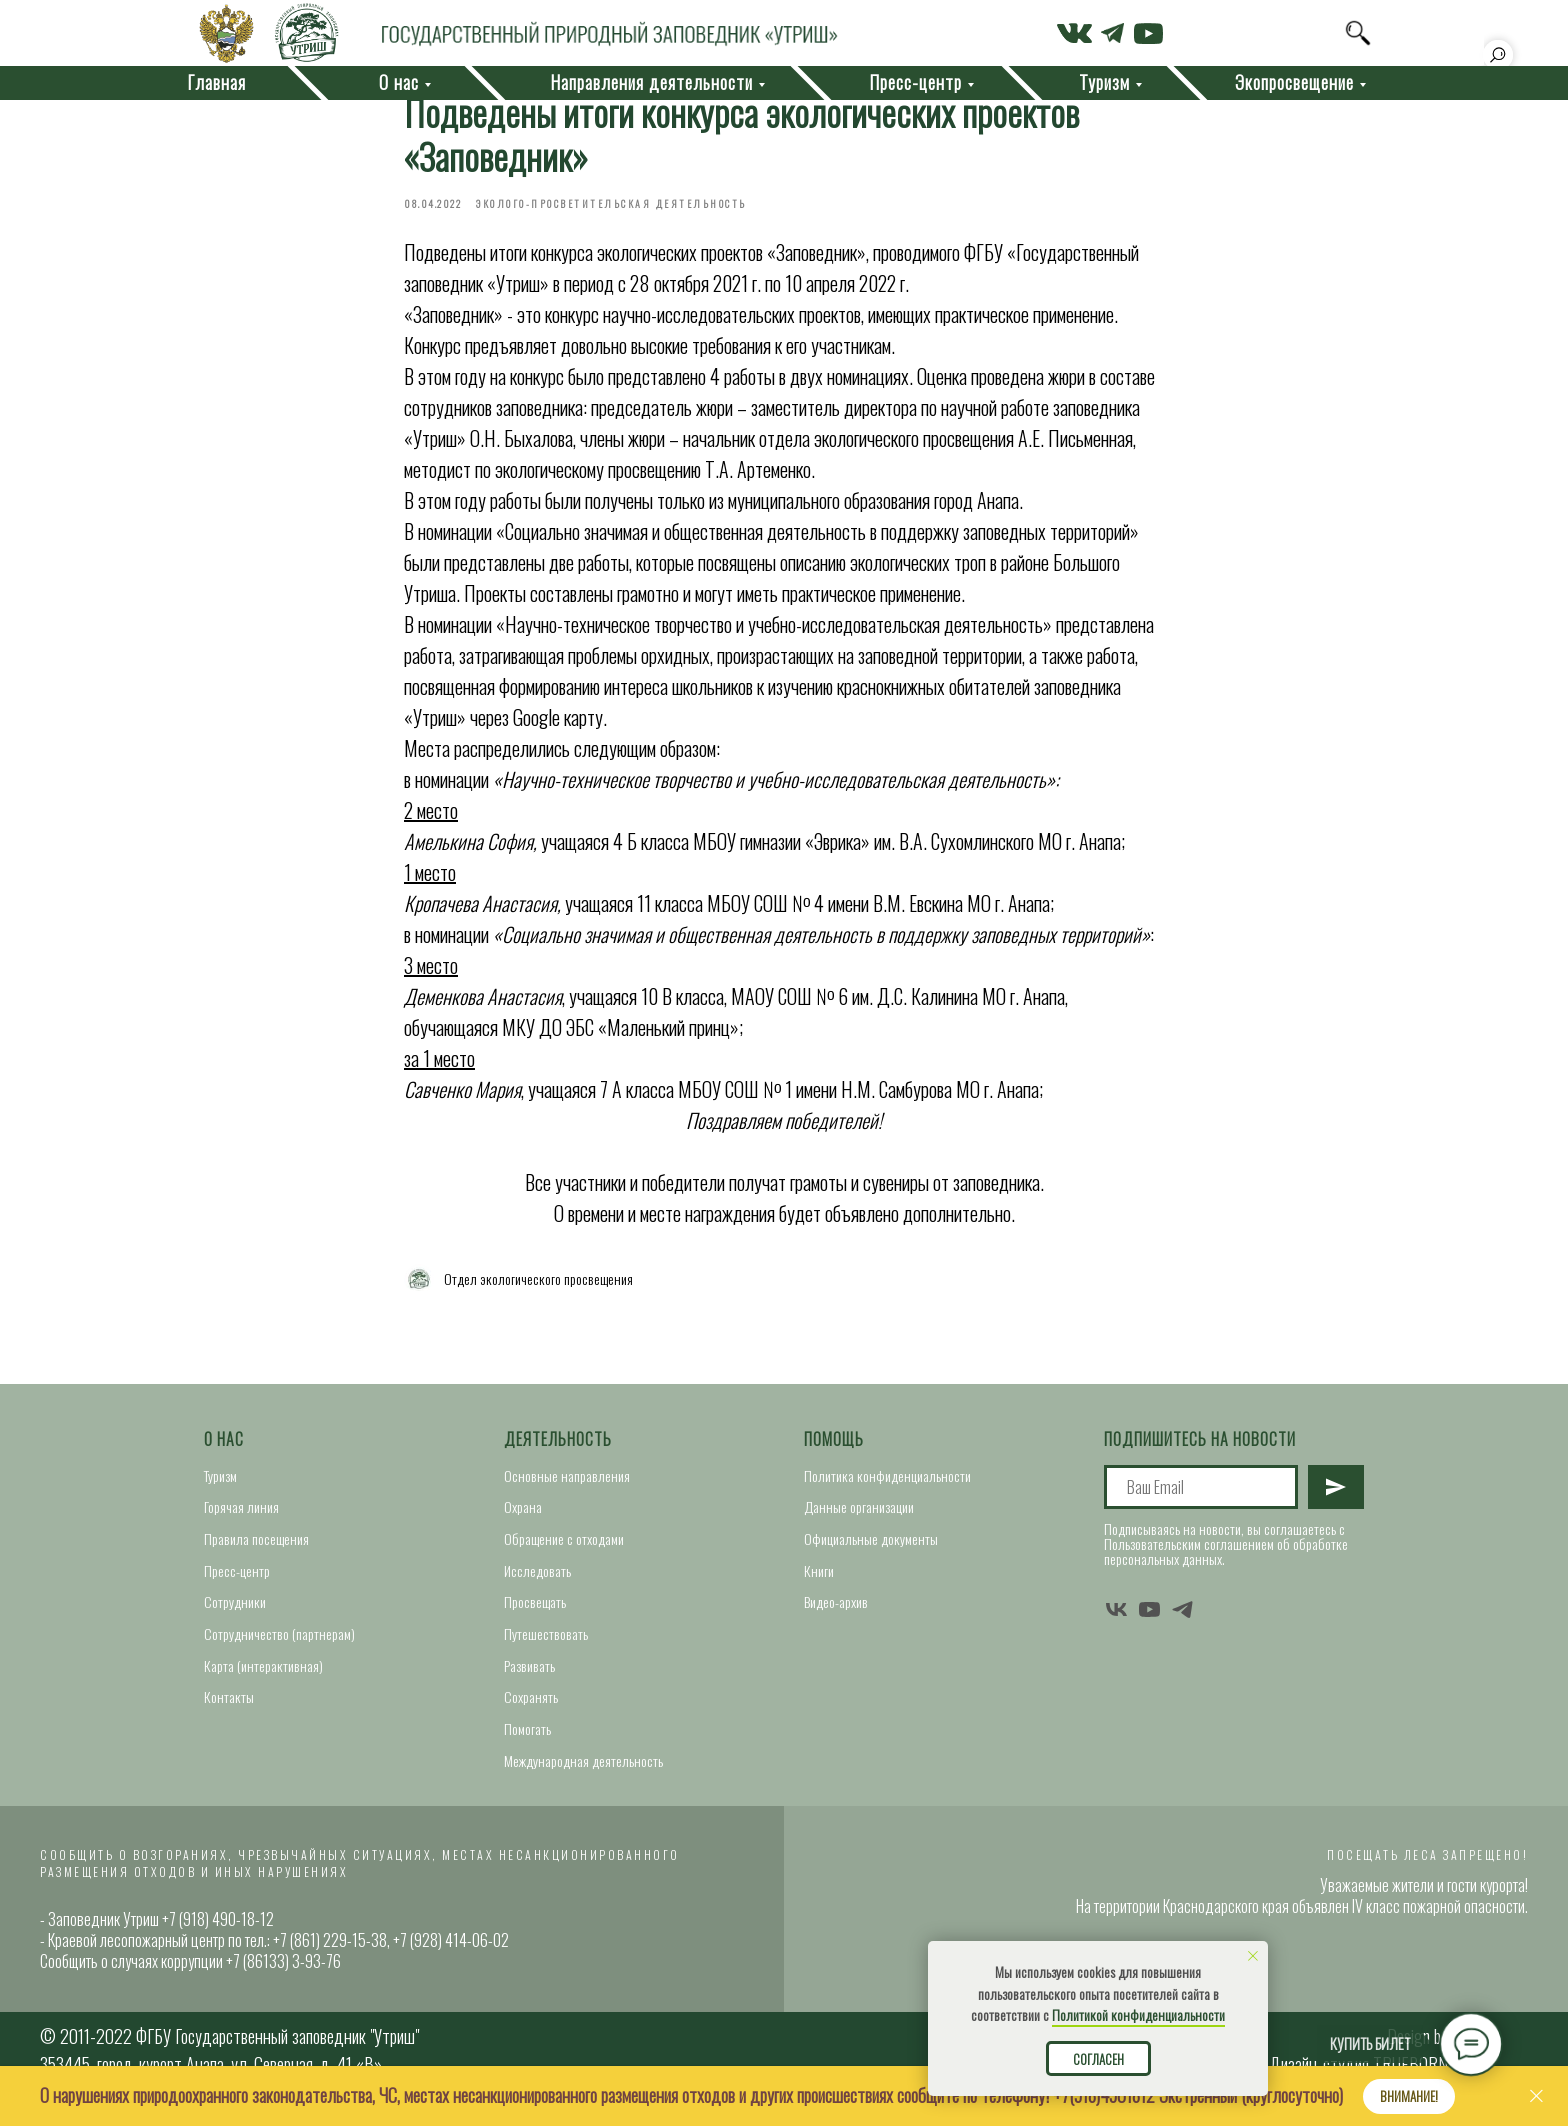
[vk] (1116, 1618)
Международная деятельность (583, 1769)
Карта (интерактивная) (263, 1674)
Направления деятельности (651, 82)
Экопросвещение (1294, 82)
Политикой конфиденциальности (1138, 2014)
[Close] (1536, 2096)
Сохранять (531, 1706)
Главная (216, 82)
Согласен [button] (1098, 2059)
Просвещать (535, 1611)
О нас (224, 1449)
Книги (819, 1579)
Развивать (529, 1674)
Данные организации (859, 1516)
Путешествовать (546, 1643)
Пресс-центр (237, 1579)
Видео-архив (836, 1611)
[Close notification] (1253, 1956)
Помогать (527, 1738)
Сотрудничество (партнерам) (279, 1643)
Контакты (229, 1706)
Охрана (523, 1516)
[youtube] (1149, 1618)
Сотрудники (235, 1611)
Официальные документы (871, 1548)
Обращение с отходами (564, 1548)
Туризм (220, 1484)
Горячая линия (241, 1516)
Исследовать (537, 1579)
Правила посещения (256, 1548)
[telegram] (1182, 1618)
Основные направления (567, 1484)
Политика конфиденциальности (887, 1484)
